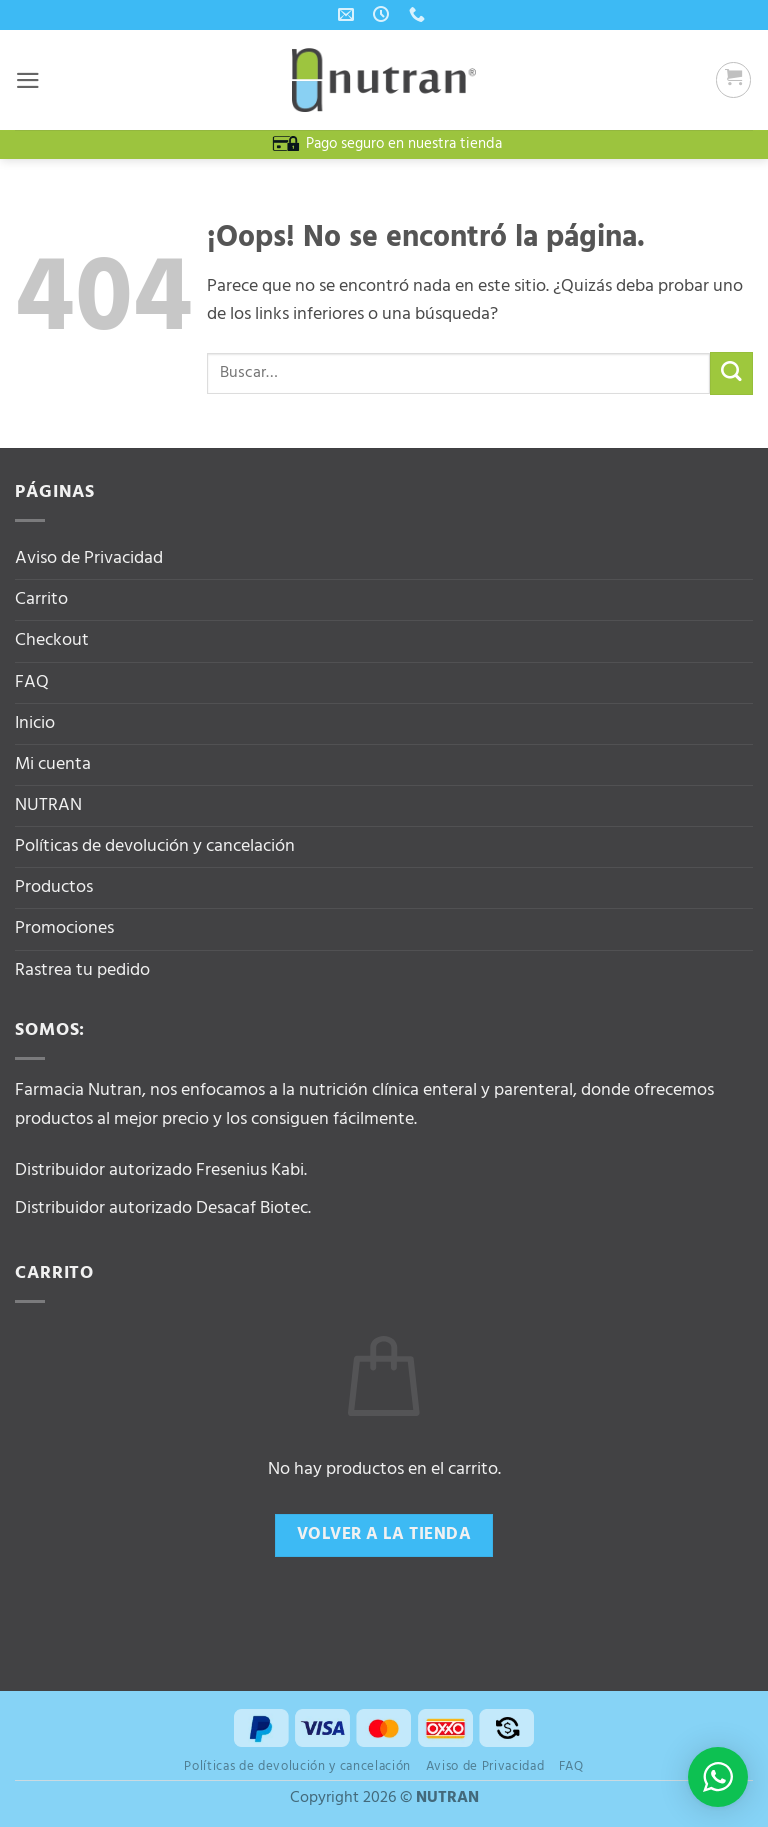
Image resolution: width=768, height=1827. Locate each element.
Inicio (35, 723)
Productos (54, 887)
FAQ (32, 682)
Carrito (41, 599)
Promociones (64, 928)
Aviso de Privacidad (89, 558)
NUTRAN (48, 805)
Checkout (52, 640)
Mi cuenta (53, 764)
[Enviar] (731, 373)
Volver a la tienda (384, 1534)
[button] (28, 80)
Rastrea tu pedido (82, 970)
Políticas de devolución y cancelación (155, 846)
